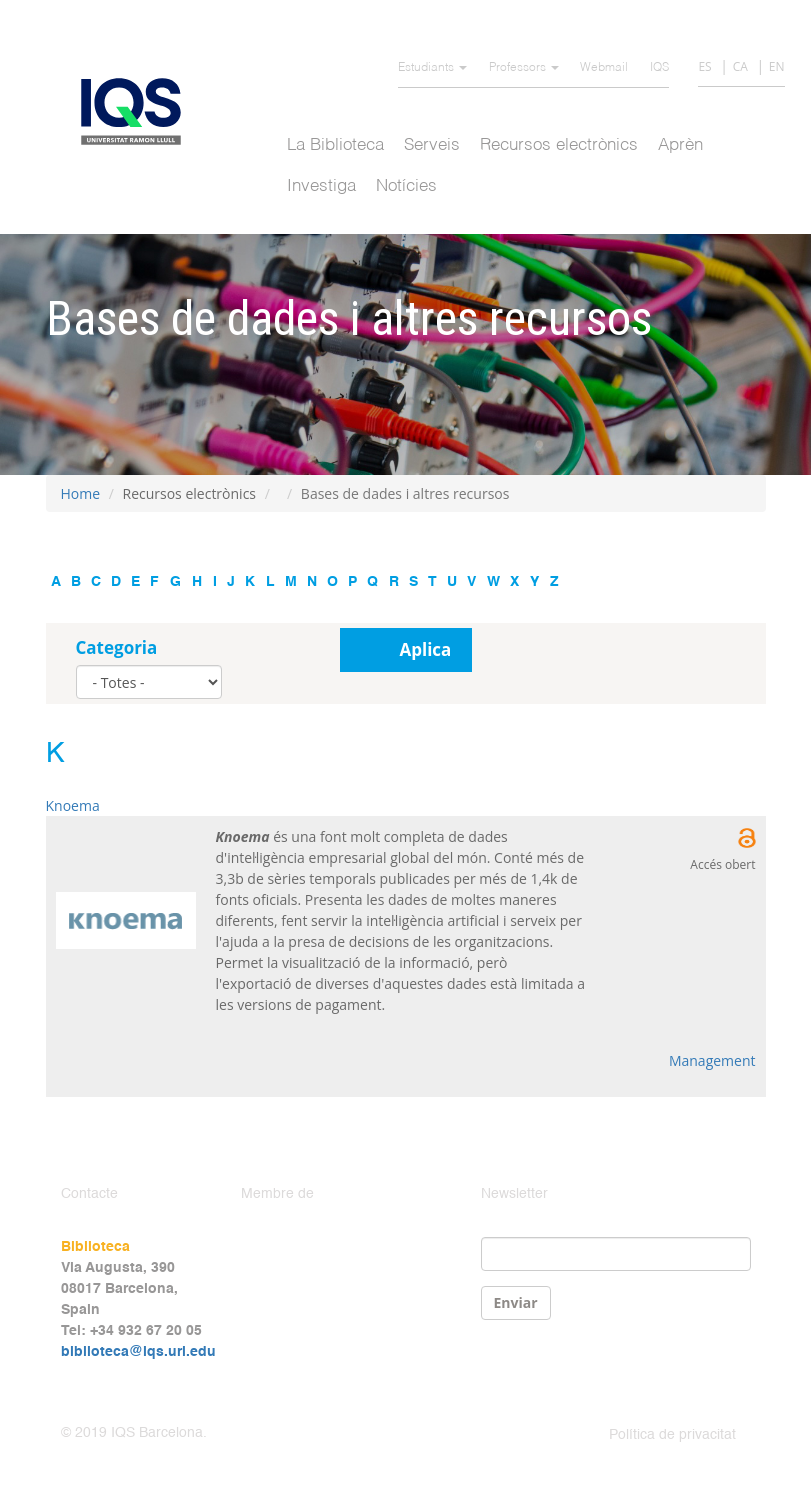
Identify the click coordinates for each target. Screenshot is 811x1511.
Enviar (516, 1302)
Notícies (406, 186)
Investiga (321, 186)
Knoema (73, 805)
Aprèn (680, 145)
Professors (524, 68)
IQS (659, 68)
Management (712, 1060)
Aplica (426, 649)
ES (704, 66)
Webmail (604, 68)
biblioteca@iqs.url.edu (138, 1352)
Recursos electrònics (559, 145)
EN (777, 66)
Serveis (432, 145)
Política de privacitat (672, 1435)
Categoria (117, 647)
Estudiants (432, 68)
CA (740, 66)
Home (81, 493)
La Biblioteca (335, 145)
